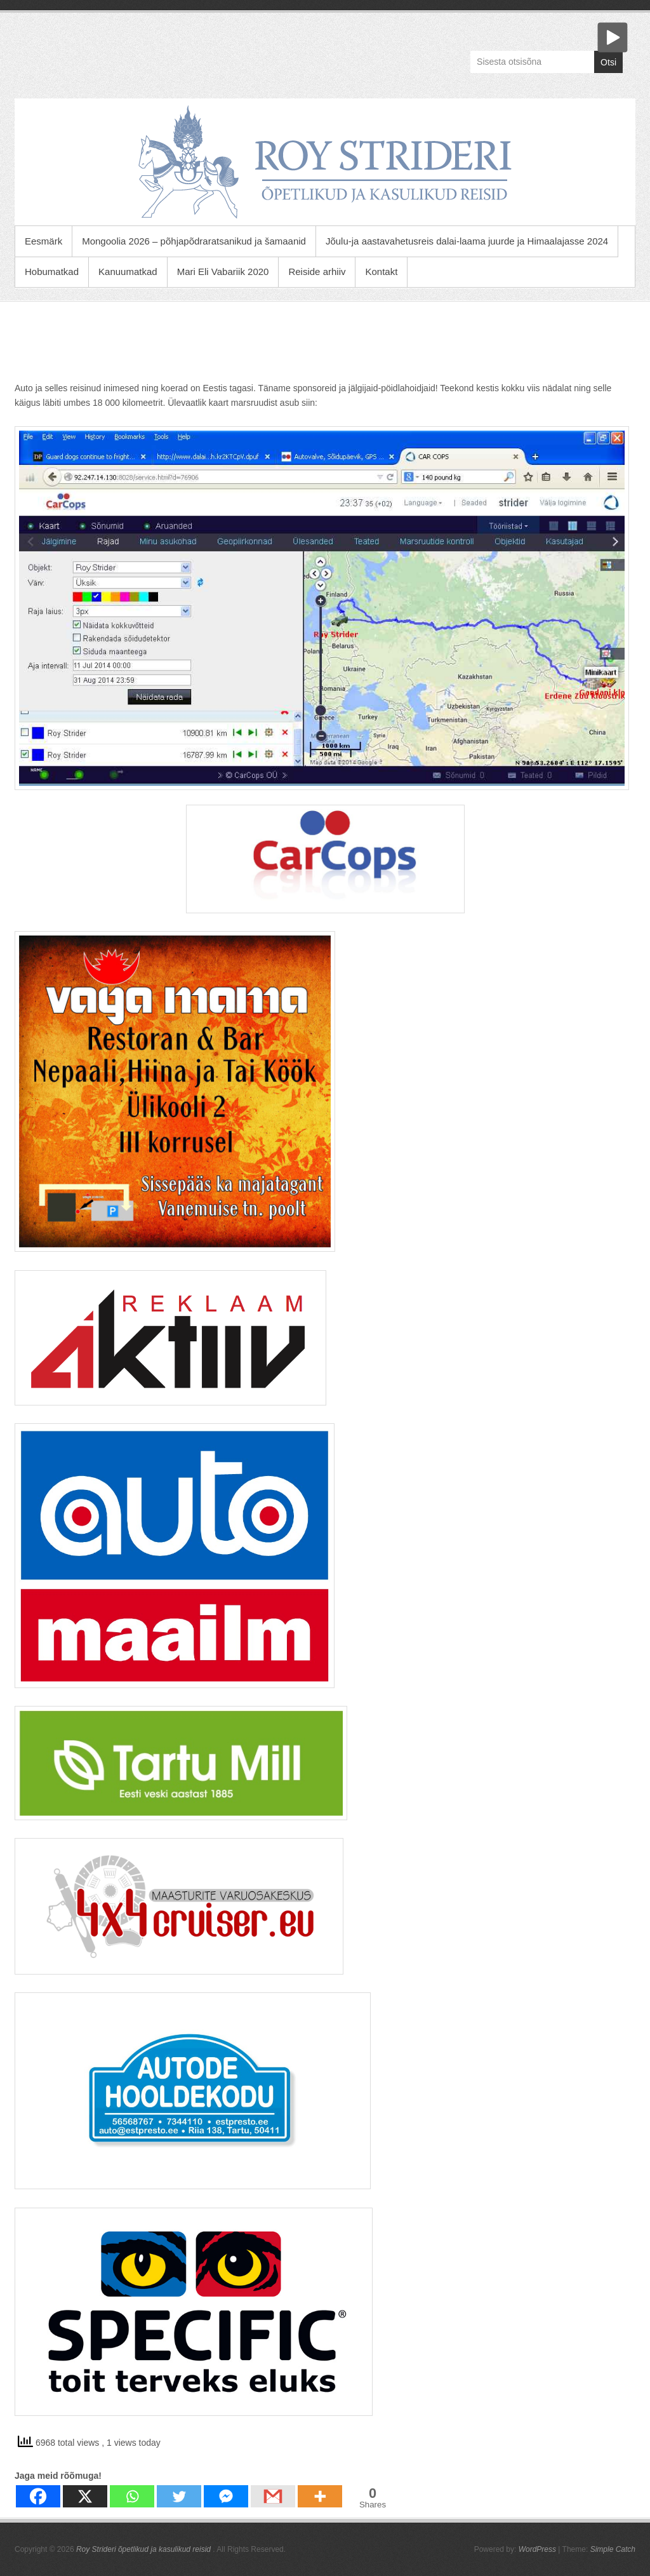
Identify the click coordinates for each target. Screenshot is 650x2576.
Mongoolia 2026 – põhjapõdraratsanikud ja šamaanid (194, 241)
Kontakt (381, 271)
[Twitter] (179, 2496)
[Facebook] (38, 2496)
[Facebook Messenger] (226, 2496)
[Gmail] (273, 2496)
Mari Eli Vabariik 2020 (223, 271)
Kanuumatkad (127, 271)
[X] (85, 2496)
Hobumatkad (52, 271)
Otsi (608, 62)
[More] (320, 2496)
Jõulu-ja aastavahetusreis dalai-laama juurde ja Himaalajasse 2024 (467, 241)
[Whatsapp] (132, 2496)
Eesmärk (43, 241)
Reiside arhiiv (316, 271)
